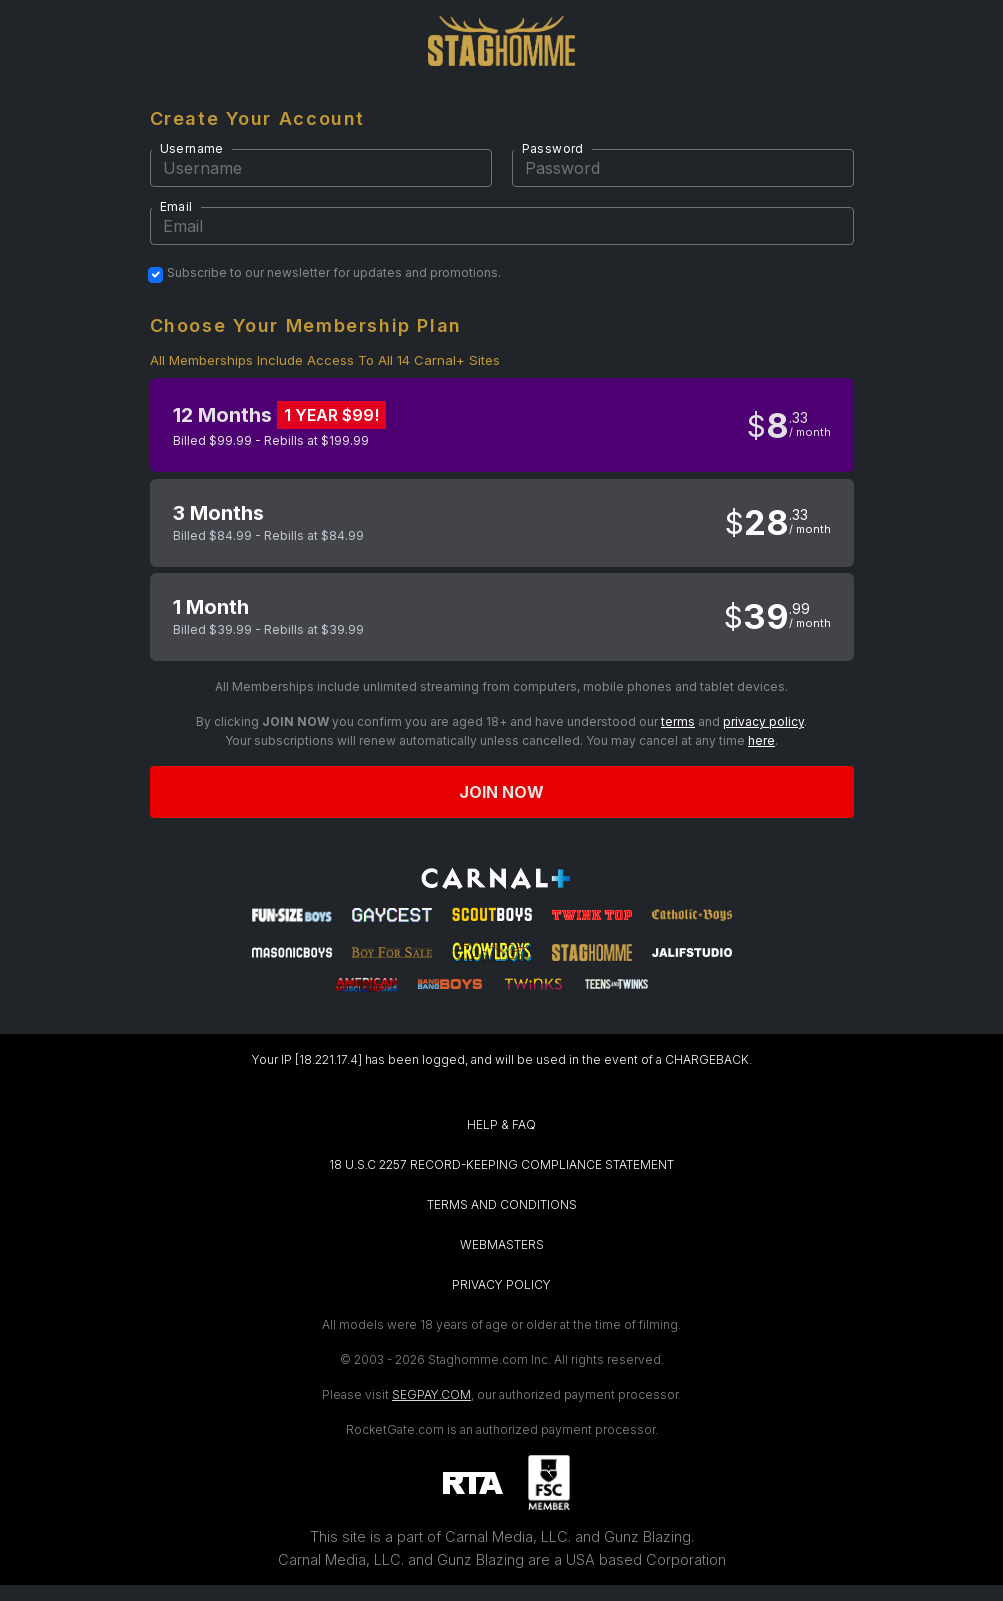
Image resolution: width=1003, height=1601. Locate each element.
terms (678, 721)
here (761, 740)
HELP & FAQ (501, 1124)
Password (553, 148)
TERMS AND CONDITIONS (502, 1204)
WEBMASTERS (502, 1244)
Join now (502, 792)
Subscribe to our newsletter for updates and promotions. (334, 273)
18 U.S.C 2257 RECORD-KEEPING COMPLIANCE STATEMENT (501, 1164)
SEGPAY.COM (431, 1394)
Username (192, 148)
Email (176, 206)
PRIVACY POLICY (501, 1284)
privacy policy (763, 721)
